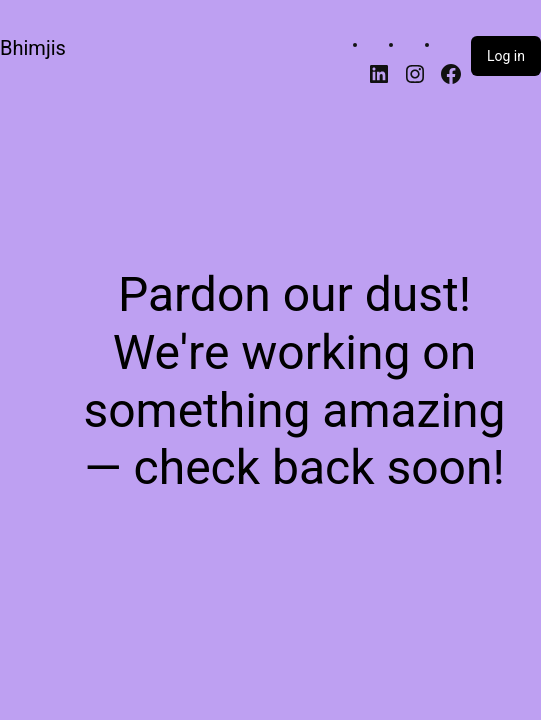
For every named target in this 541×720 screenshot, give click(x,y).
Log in (506, 56)
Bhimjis (33, 48)
